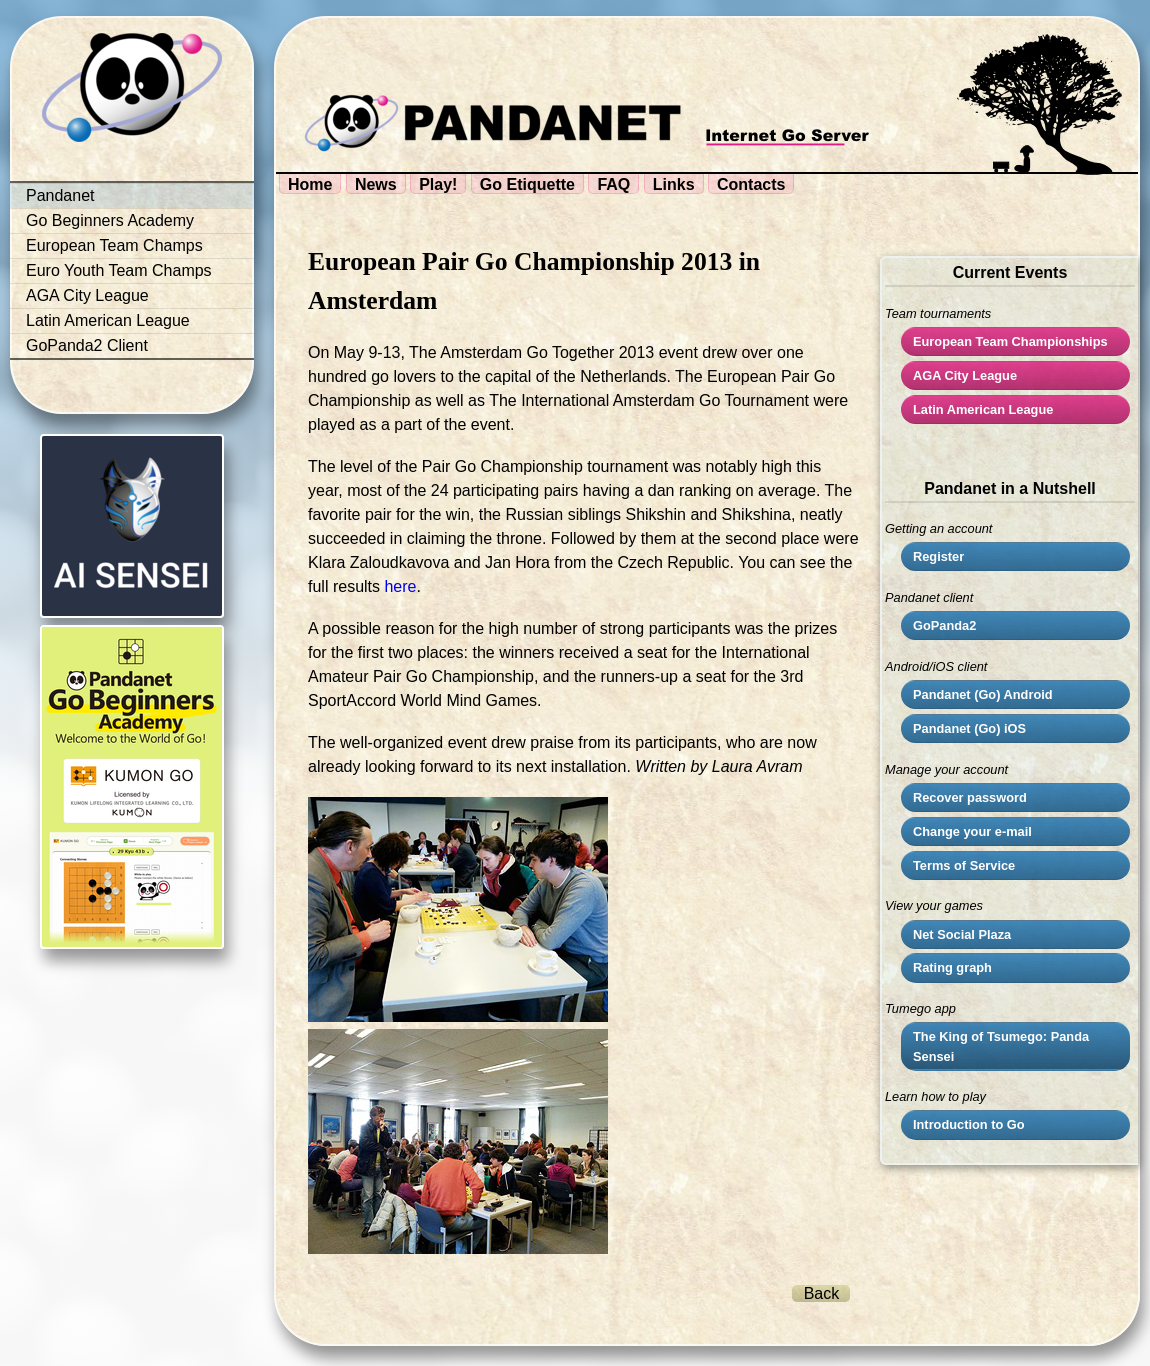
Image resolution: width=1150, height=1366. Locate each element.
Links (674, 184)
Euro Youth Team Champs (119, 270)
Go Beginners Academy (110, 220)
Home (310, 184)
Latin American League (108, 320)
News (376, 184)
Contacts (751, 184)
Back (822, 1293)
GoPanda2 (944, 625)
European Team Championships (1010, 341)
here (400, 586)
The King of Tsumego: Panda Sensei (1001, 1046)
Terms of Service (964, 865)
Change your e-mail (972, 831)
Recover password (970, 797)
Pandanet (60, 195)
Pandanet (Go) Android (983, 694)
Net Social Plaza (962, 934)
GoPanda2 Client (87, 345)
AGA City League (87, 295)
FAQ (613, 184)
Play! (438, 184)
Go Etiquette (527, 184)
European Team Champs (114, 245)
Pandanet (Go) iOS (969, 728)
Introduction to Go (969, 1124)
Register (938, 556)
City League (965, 375)
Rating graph (952, 967)
